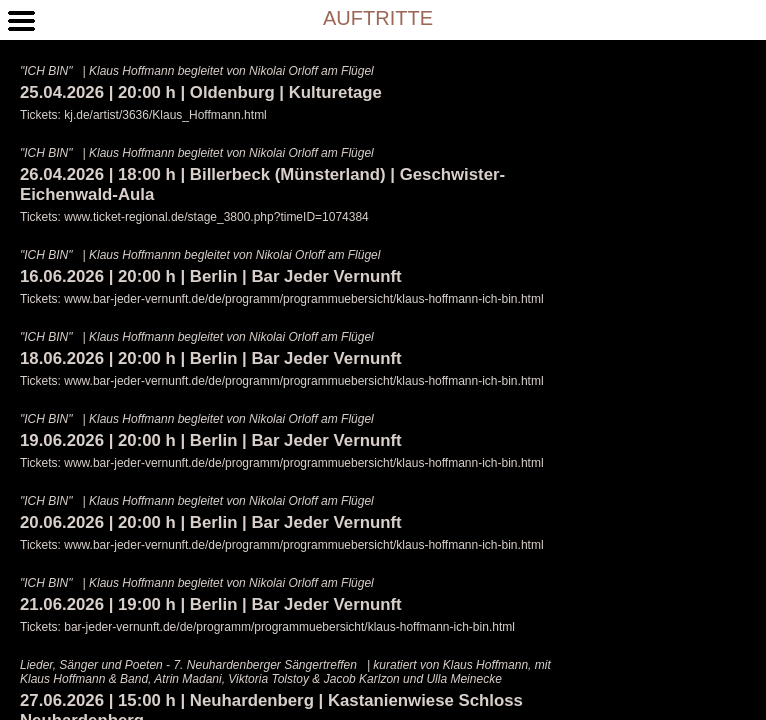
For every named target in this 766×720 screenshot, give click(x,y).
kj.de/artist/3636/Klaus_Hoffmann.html (165, 115)
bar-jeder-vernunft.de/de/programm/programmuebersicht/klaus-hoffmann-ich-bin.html (289, 627)
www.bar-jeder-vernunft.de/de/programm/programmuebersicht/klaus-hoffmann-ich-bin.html (303, 299)
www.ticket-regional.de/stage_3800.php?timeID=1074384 (216, 217)
